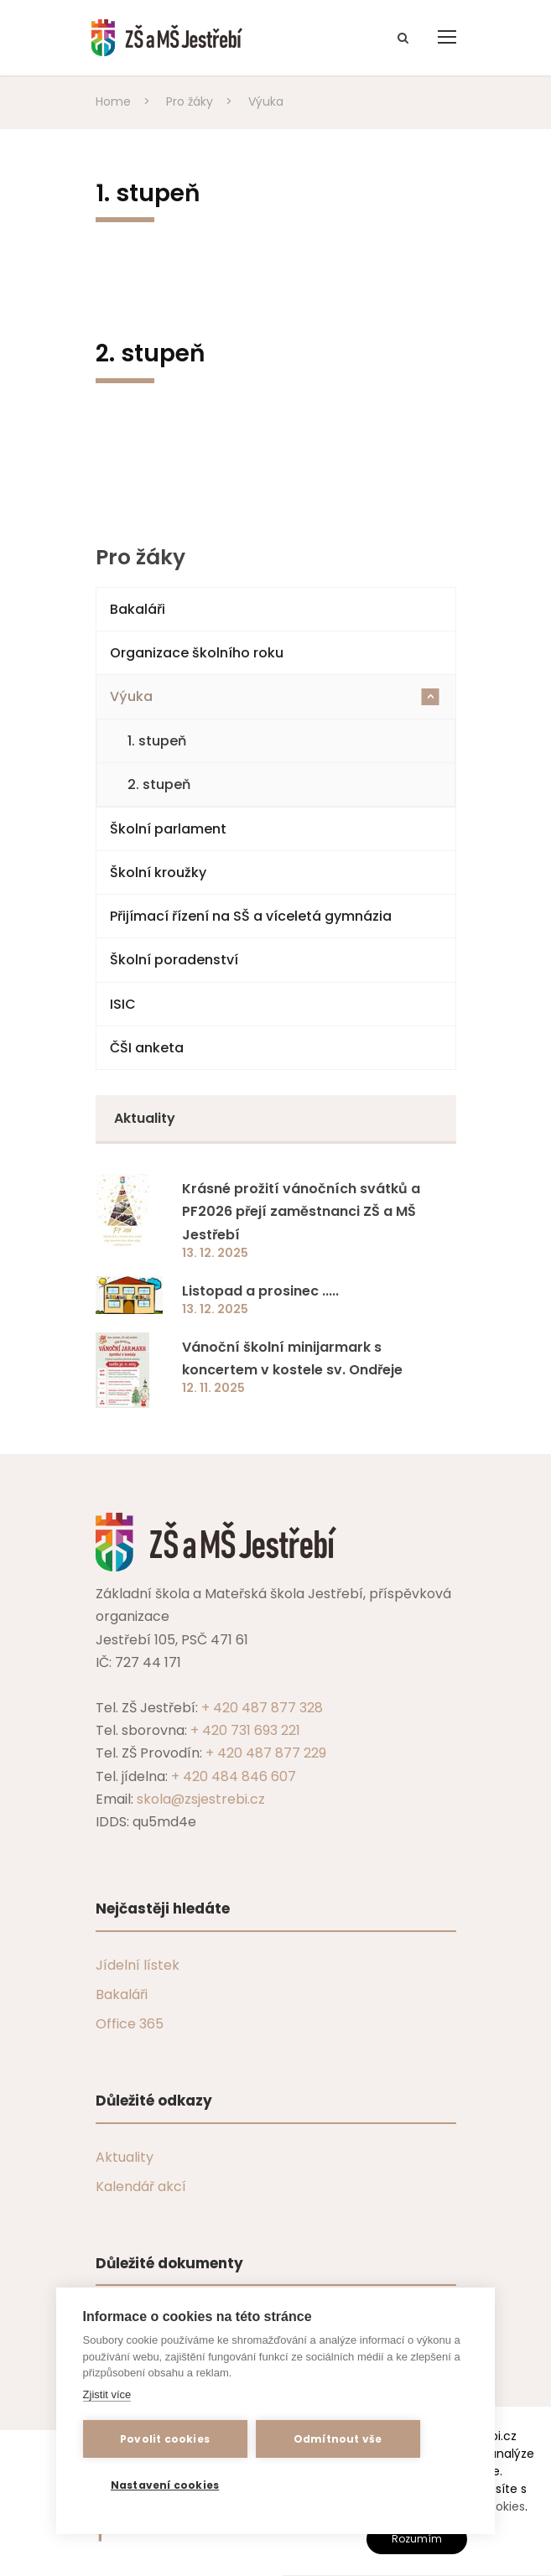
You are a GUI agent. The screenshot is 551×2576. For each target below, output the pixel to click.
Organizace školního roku (196, 652)
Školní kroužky (158, 872)
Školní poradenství (174, 959)
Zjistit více (107, 2394)
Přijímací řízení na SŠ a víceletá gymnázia (251, 916)
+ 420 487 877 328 (262, 1707)
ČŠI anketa (147, 1047)
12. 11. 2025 (213, 1387)
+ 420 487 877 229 (265, 1753)
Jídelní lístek (137, 1965)
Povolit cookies (165, 2439)
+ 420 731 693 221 (245, 1730)
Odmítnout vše (338, 2439)
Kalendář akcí (141, 2186)
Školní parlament (168, 829)
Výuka (275, 696)
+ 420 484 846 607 (233, 1776)
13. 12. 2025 (215, 1252)
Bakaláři (137, 609)
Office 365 (130, 2023)
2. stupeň (158, 784)
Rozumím (417, 2539)
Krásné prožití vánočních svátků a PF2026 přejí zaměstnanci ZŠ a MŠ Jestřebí (301, 1211)
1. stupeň (156, 740)
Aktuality (124, 2157)
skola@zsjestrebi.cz (201, 1799)
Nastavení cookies (165, 2485)
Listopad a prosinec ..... (260, 1291)
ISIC (123, 1004)
